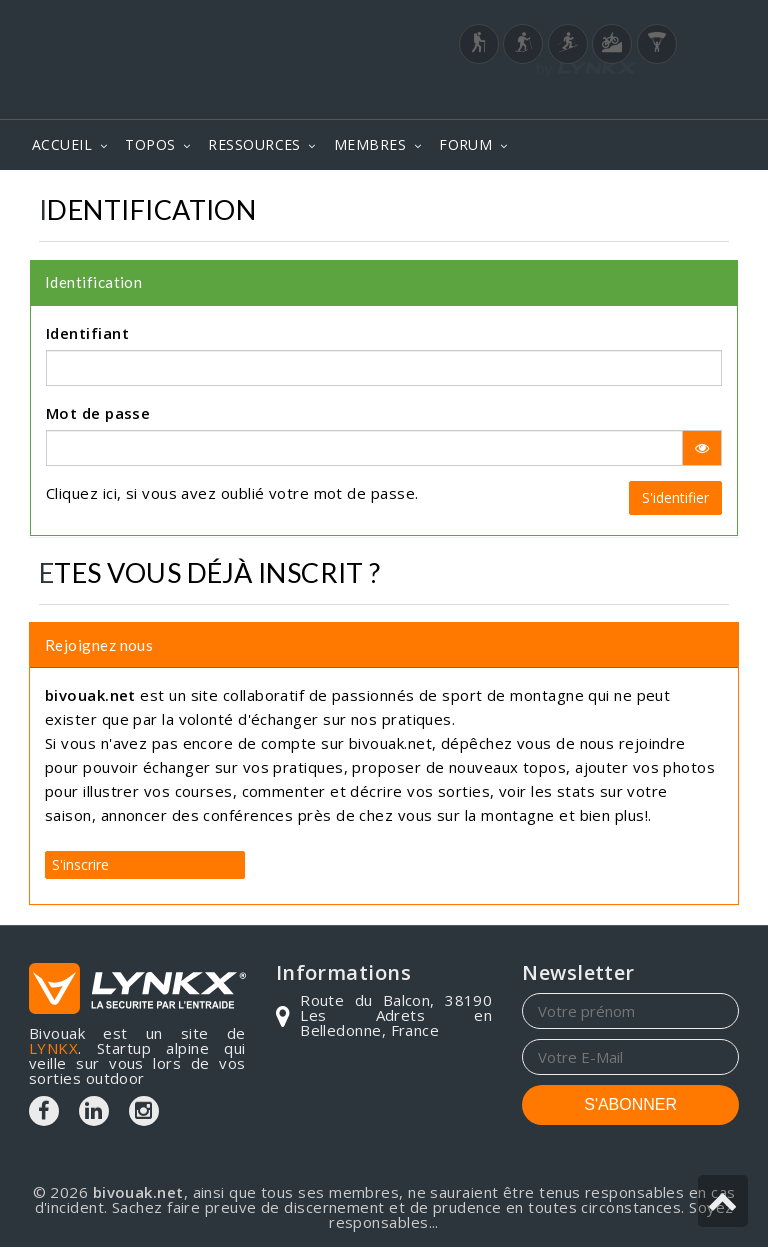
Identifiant (87, 333)
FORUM (465, 144)
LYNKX (53, 1048)
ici (110, 493)
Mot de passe (98, 413)
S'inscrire (80, 864)
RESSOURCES (254, 144)
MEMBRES (370, 144)
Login (640, 99)
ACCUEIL (62, 144)
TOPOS (150, 144)
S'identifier (675, 497)
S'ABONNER (630, 1104)
